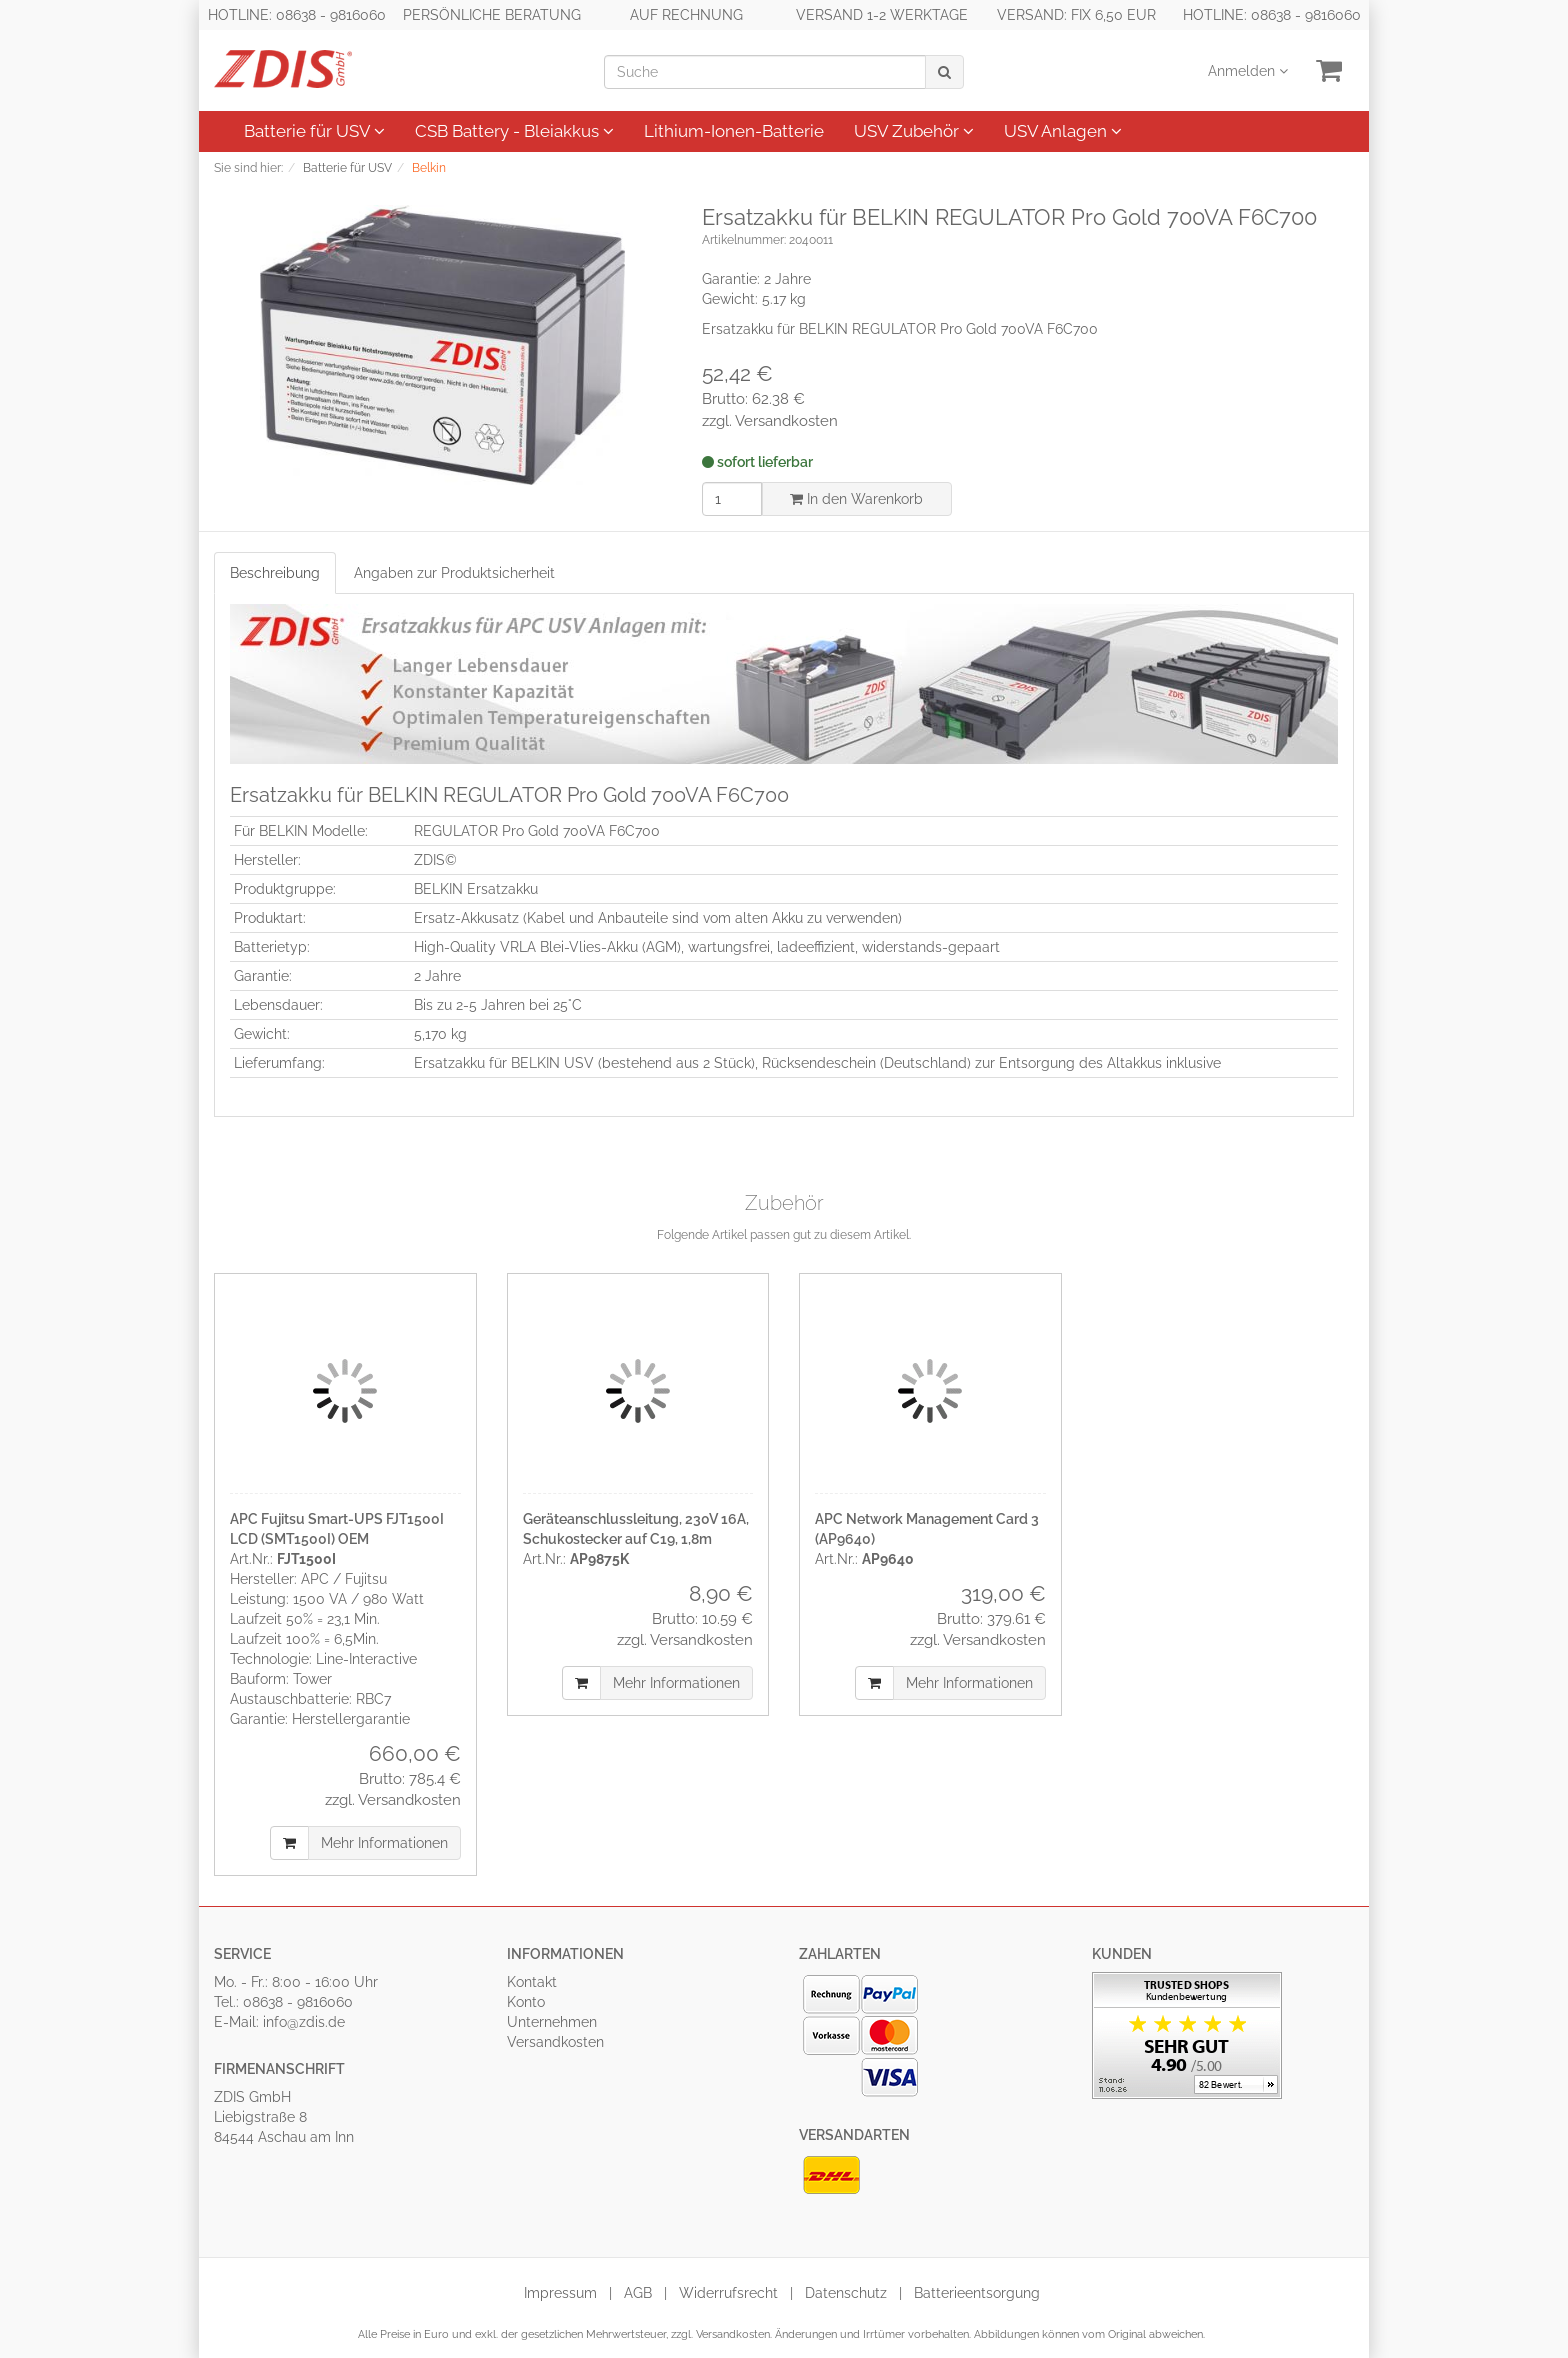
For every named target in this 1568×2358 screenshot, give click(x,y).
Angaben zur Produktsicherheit (454, 573)
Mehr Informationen (384, 1843)
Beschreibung (275, 573)
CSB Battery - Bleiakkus (514, 131)
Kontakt (532, 1982)
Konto (526, 2002)
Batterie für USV (314, 131)
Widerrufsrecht (728, 2293)
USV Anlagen (1063, 131)
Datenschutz (846, 2293)
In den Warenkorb (856, 499)
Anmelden (1248, 71)
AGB (638, 2293)
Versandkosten (555, 2042)
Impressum (560, 2293)
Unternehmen (552, 2022)
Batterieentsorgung (977, 2293)
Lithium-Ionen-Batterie (734, 131)
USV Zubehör (914, 131)
